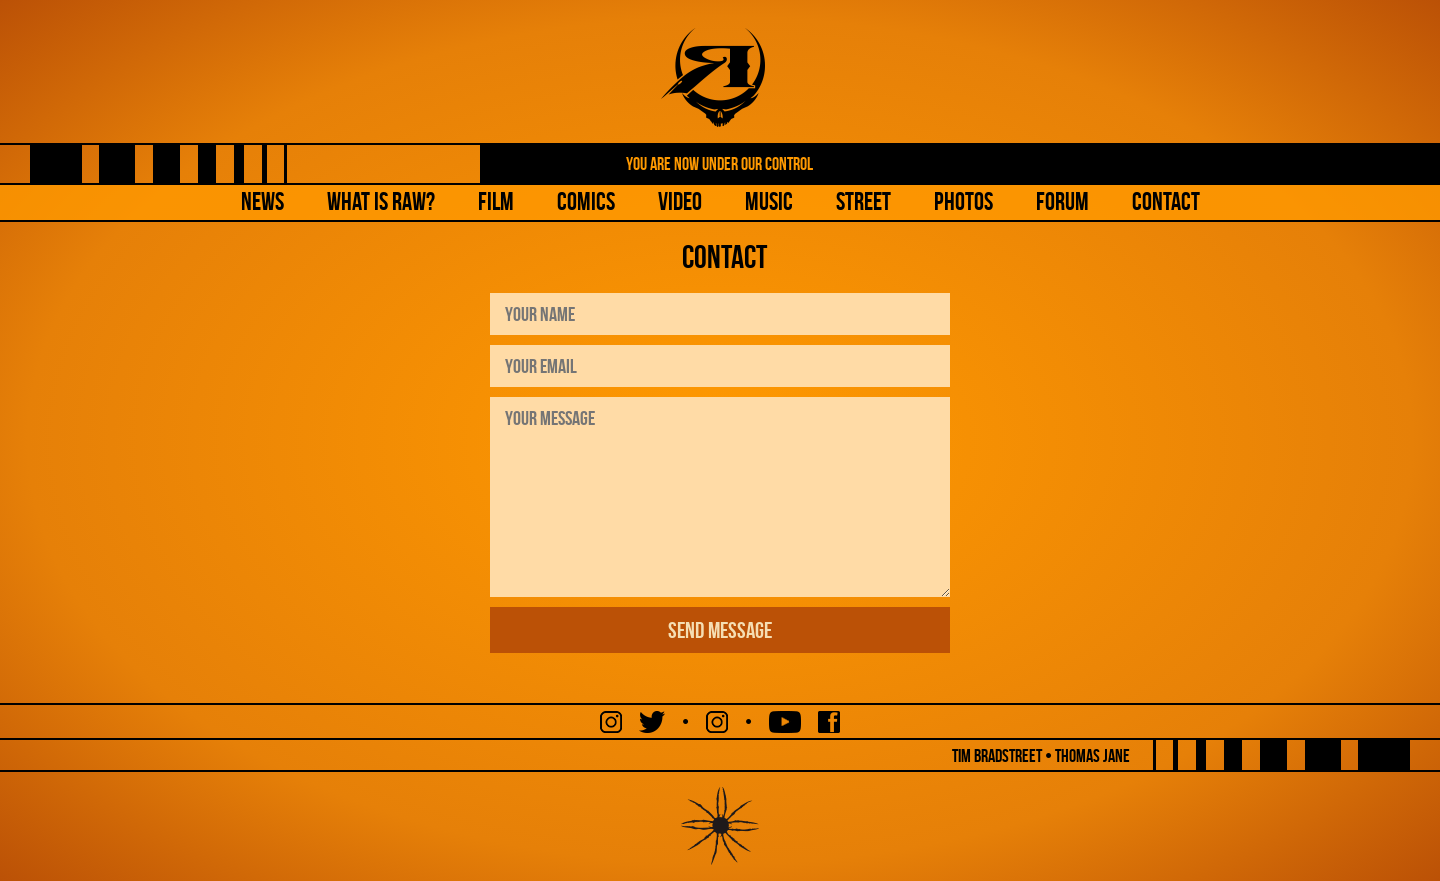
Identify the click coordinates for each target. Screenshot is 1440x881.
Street (863, 201)
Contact (1166, 201)
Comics (586, 201)
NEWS (262, 201)
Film (496, 201)
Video (680, 201)
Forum (1062, 201)
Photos (963, 201)
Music (769, 201)
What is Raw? (381, 201)
